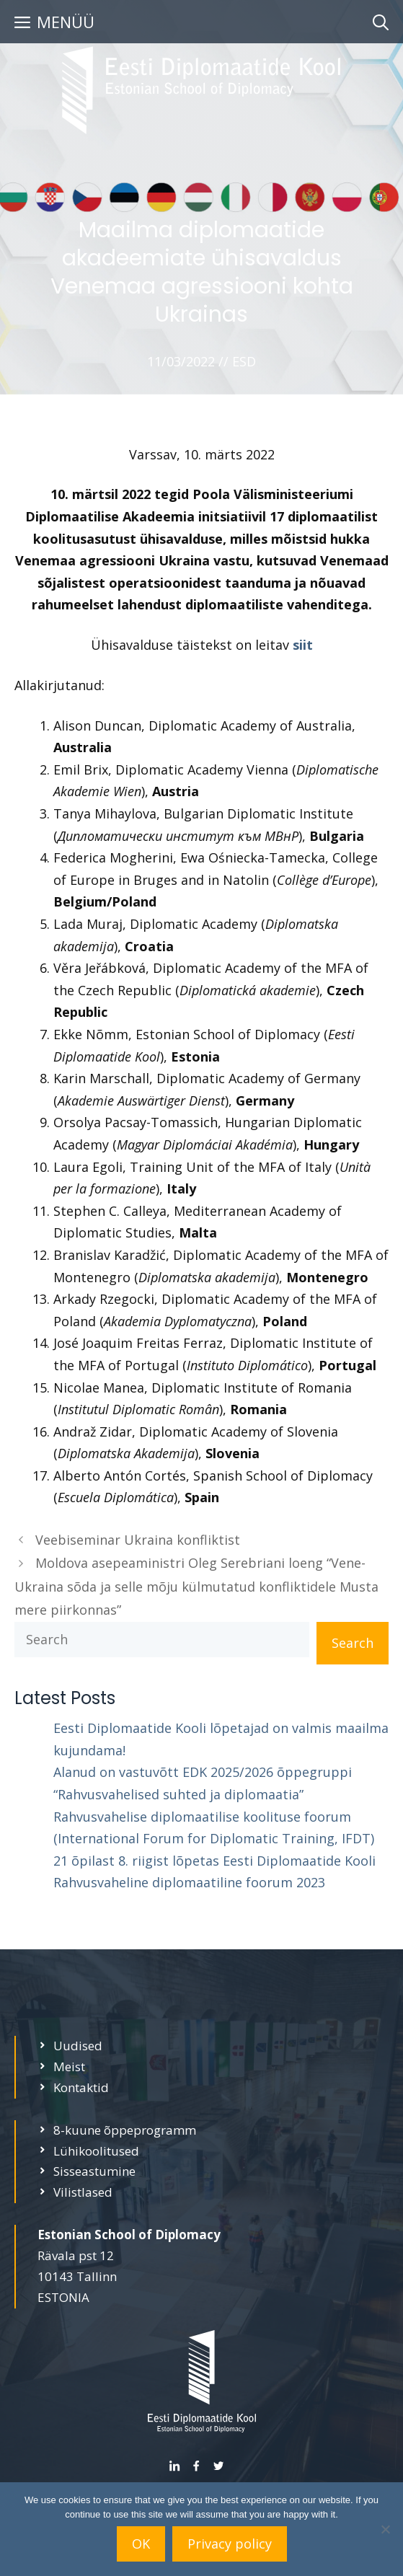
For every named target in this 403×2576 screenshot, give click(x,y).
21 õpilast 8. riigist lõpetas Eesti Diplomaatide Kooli (214, 1860)
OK (141, 2543)
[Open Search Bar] (380, 21)
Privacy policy (229, 2543)
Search (352, 1642)
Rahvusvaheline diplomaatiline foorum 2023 (189, 1882)
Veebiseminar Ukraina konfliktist (137, 1539)
